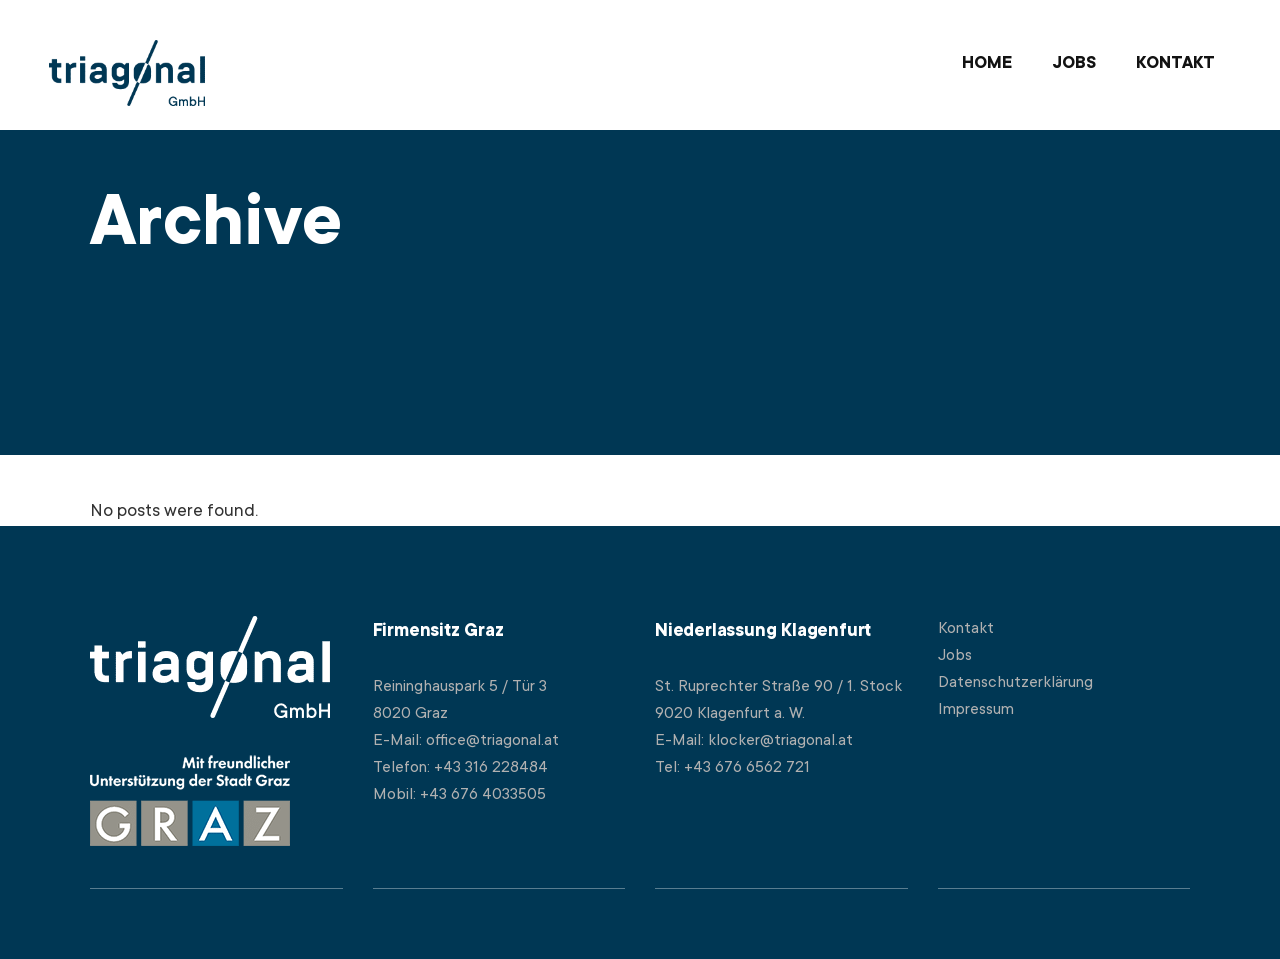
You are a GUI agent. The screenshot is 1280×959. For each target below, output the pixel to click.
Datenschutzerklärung (1015, 683)
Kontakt (966, 629)
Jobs (955, 656)
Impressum (976, 710)
